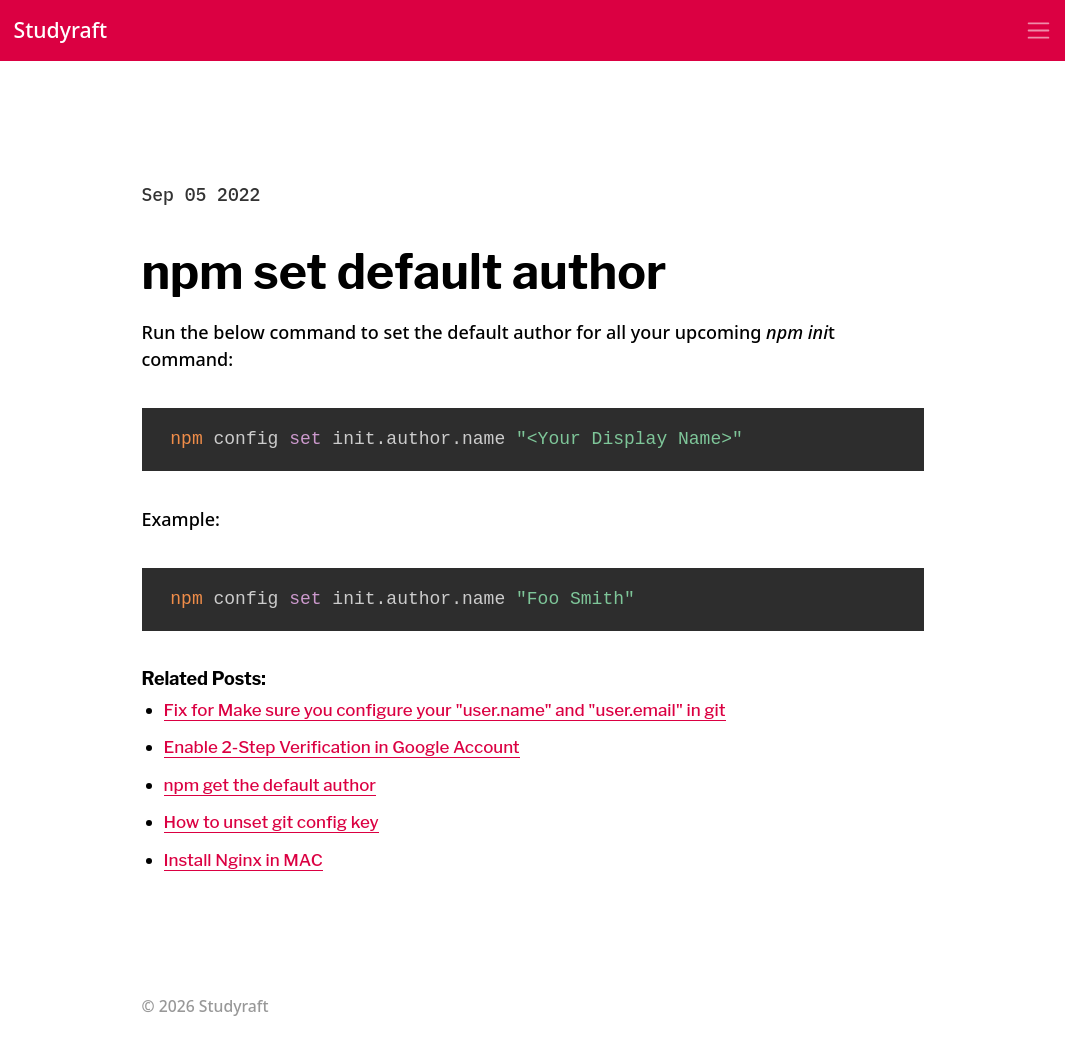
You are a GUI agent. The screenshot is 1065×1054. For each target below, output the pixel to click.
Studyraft (64, 31)
